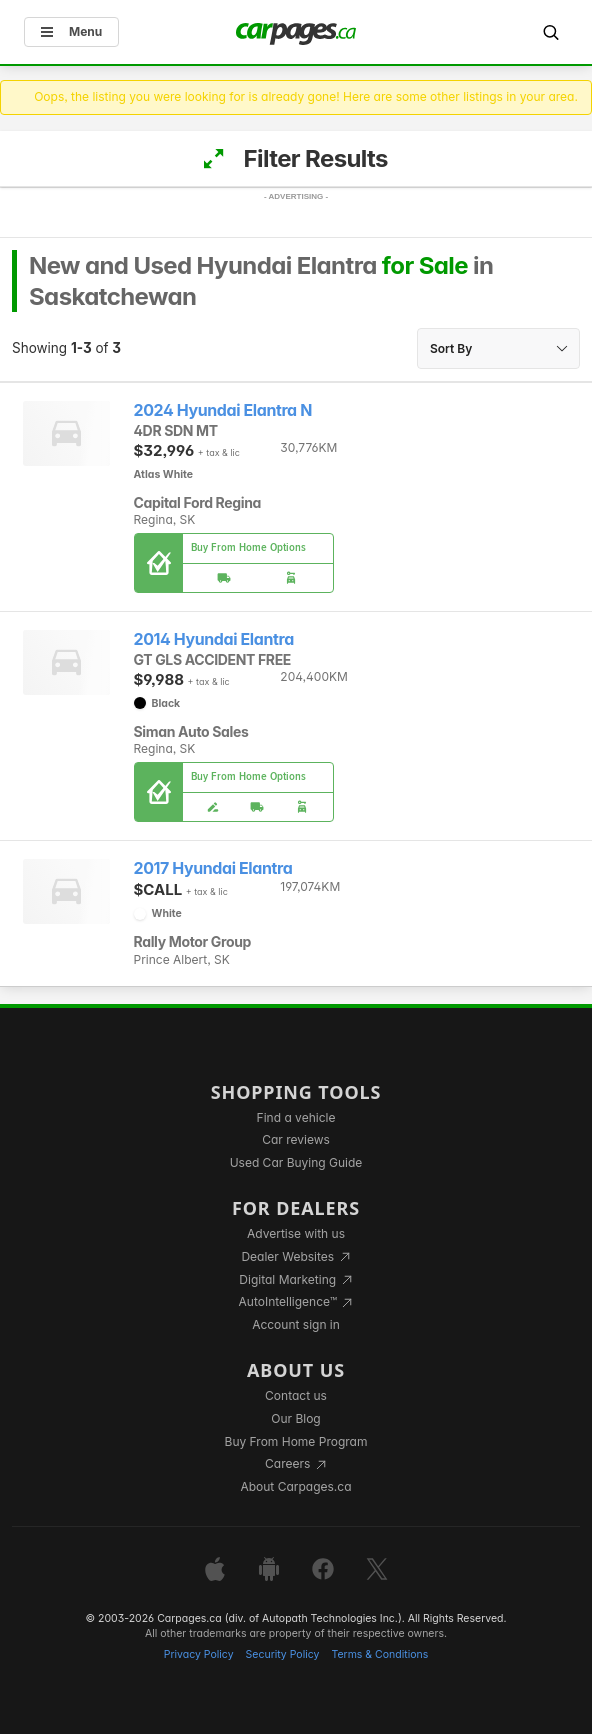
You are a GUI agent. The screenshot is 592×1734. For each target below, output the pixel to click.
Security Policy (283, 1654)
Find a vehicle (296, 1117)
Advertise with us (296, 1233)
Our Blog (295, 1418)
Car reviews (296, 1139)
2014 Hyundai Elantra (214, 639)
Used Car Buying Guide (296, 1162)
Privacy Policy (199, 1654)
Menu (71, 31)
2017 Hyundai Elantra (213, 868)
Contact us (296, 1395)
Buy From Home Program (296, 1441)
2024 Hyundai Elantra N (223, 410)
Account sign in (296, 1324)
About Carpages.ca (295, 1486)
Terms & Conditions (379, 1654)
